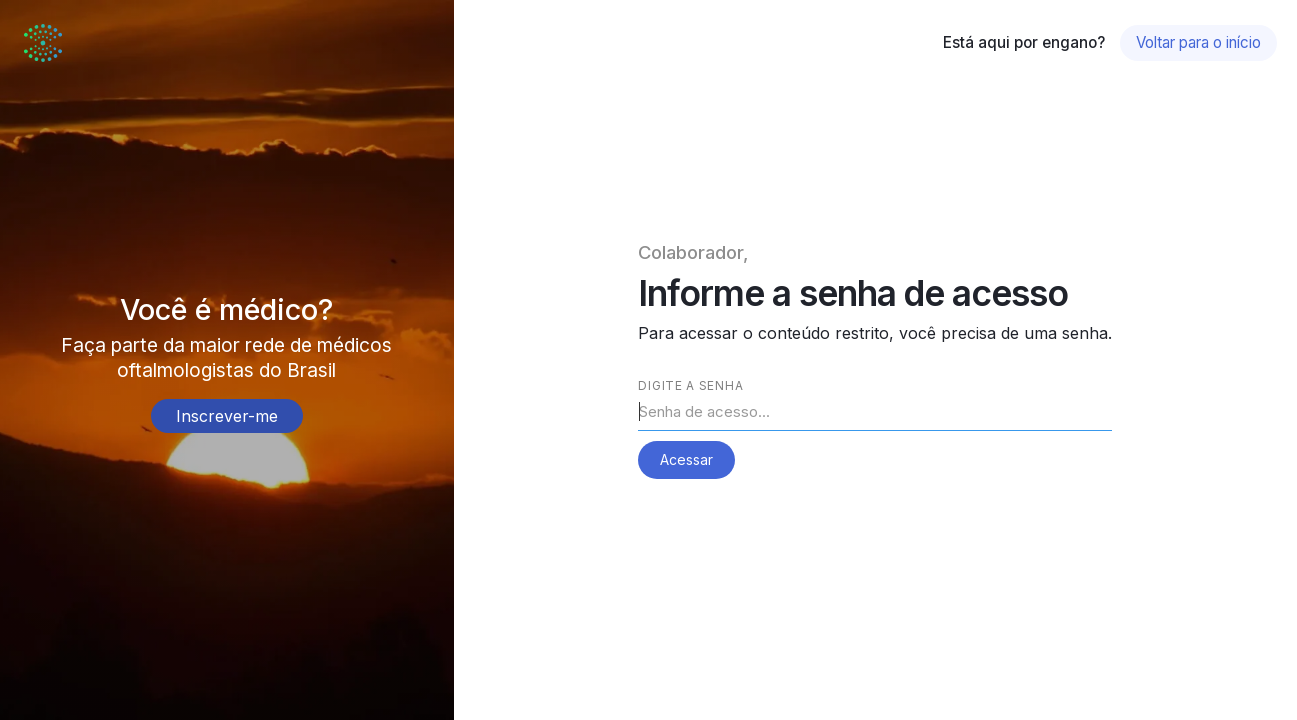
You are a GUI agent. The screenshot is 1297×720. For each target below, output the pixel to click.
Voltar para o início (1198, 42)
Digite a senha (690, 385)
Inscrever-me (227, 416)
